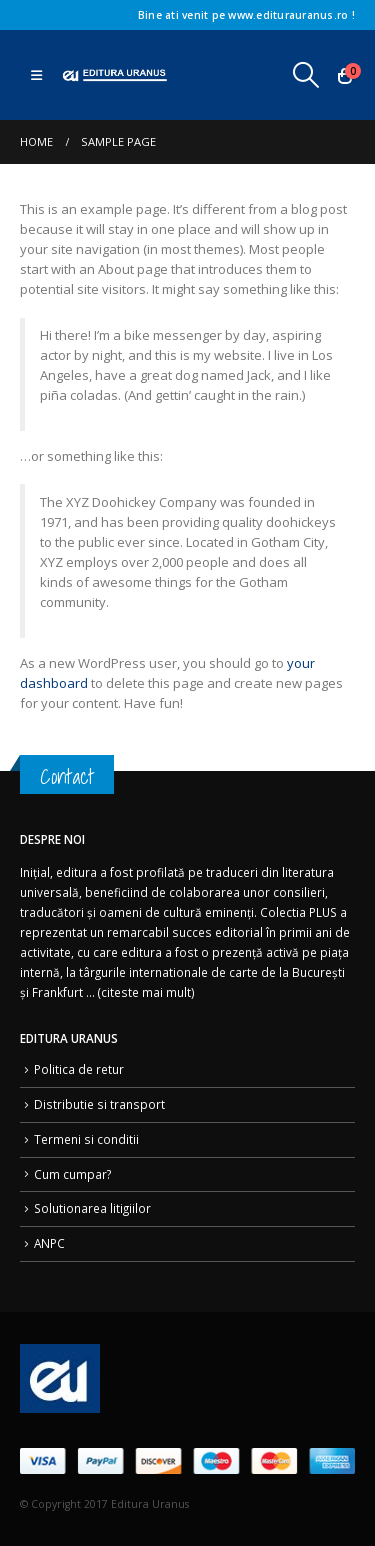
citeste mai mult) (148, 992)
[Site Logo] (115, 75)
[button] (36, 75)
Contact (67, 776)
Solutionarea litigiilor (92, 1208)
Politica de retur (79, 1069)
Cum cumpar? (72, 1174)
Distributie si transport (99, 1104)
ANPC (49, 1243)
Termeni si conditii (86, 1139)
